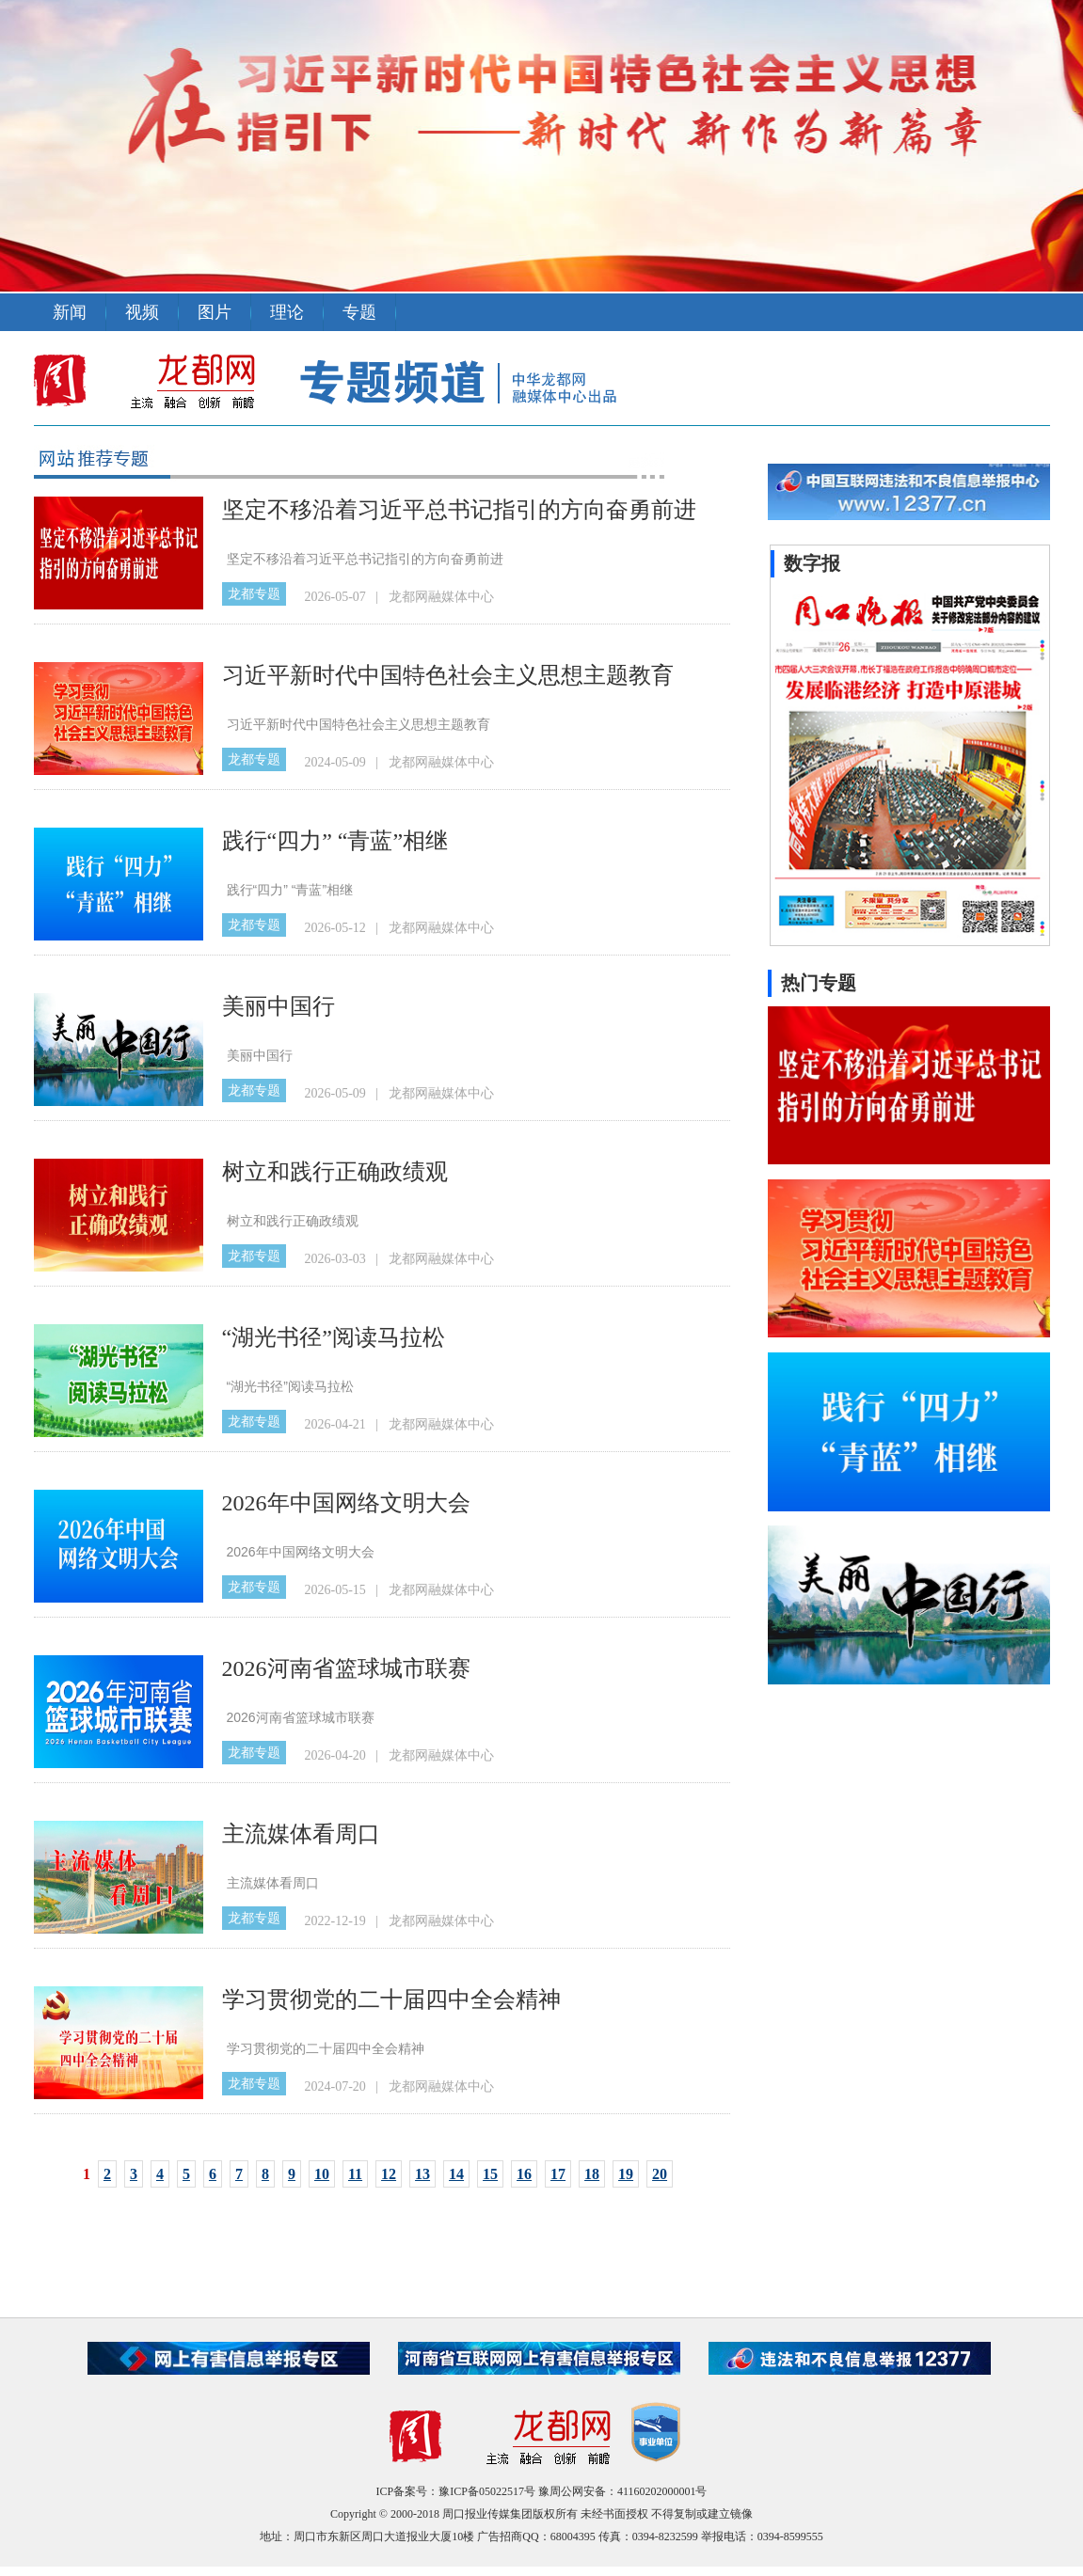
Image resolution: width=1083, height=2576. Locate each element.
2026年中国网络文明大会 (346, 1503)
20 (659, 2174)
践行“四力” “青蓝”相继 (335, 841)
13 (422, 2174)
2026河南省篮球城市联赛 (346, 1668)
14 (456, 2174)
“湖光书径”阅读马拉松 (333, 1337)
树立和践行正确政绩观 (335, 1172)
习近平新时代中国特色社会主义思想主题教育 (448, 675)
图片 (214, 312)
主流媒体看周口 (301, 1834)
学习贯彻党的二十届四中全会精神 (391, 1999)
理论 (287, 312)
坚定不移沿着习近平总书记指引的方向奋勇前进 (459, 510)
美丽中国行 (278, 1006)
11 (355, 2174)
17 (557, 2174)
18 (591, 2174)
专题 (359, 312)
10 (321, 2174)
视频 (142, 312)
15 (490, 2174)
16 (524, 2174)
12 (388, 2174)
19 (625, 2174)
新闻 (70, 312)
